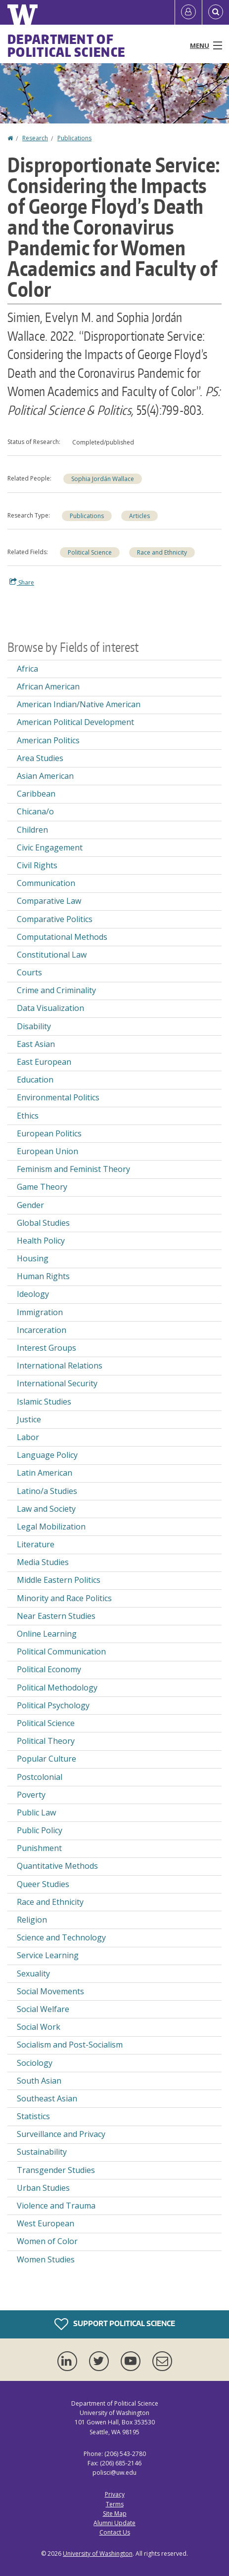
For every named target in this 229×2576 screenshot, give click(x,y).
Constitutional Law (52, 954)
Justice (29, 1419)
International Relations (59, 1365)
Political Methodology (57, 1687)
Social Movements (50, 1991)
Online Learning (47, 1633)
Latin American (44, 1472)
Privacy (115, 2494)
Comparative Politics (54, 919)
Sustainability (42, 2151)
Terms (115, 2504)
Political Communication (61, 1651)
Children (32, 829)
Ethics (28, 1115)
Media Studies (43, 1562)
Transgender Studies (56, 2170)
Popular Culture (46, 1758)
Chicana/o (35, 811)
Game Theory (42, 1186)
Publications (74, 138)
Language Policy (47, 1454)
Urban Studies (43, 2187)
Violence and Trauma (56, 2205)
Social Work (38, 2026)
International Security (57, 1383)
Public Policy (39, 1830)
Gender (30, 1205)
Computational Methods (62, 936)
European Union (47, 1151)
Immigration (40, 1312)
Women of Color (47, 2241)
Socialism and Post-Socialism (70, 2044)
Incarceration (41, 1330)
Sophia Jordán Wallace (102, 479)
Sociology (34, 2062)
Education (35, 1079)
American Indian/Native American (78, 704)
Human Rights (43, 1276)
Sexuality (33, 1973)
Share (21, 582)
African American (48, 686)
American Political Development (75, 722)
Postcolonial (39, 1776)
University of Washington (98, 2553)
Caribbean (36, 793)
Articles (139, 516)
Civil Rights (37, 865)
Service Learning (48, 1955)
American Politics (48, 740)
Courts (29, 972)
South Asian (39, 2080)
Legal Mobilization (51, 1526)
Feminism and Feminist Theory (73, 1169)
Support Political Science (114, 2324)
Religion (32, 1919)
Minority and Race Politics (64, 1598)
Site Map (115, 2513)
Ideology (33, 1293)
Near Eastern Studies (56, 1615)
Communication (46, 883)
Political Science (90, 552)
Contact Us (114, 2532)
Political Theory (46, 1740)
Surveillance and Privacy (61, 2134)
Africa (27, 668)
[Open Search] (215, 12)
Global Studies (43, 1222)
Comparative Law (49, 900)
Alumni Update (114, 2523)
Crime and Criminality (56, 990)
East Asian (36, 1044)
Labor (28, 1437)
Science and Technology (61, 1937)
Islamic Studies (44, 1401)
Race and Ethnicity (162, 552)
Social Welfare (43, 2009)
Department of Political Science (66, 45)
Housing (32, 1258)
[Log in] (188, 12)
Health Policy (41, 1240)
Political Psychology (53, 1705)
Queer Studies (43, 1884)
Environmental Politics (58, 1097)
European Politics (49, 1133)
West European (45, 2223)
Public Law (36, 1812)
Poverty (31, 1794)
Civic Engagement (50, 847)
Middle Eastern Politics (58, 1579)
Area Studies (40, 758)
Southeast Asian (47, 2098)
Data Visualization (50, 1008)
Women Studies (46, 2259)
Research (35, 138)
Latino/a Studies (47, 1491)
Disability (34, 1026)
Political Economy (49, 1669)
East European (44, 1061)
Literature (35, 1544)
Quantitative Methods (57, 1865)
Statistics (33, 2116)
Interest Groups (46, 1347)
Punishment (39, 1848)
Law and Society (46, 1508)
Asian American (45, 775)
